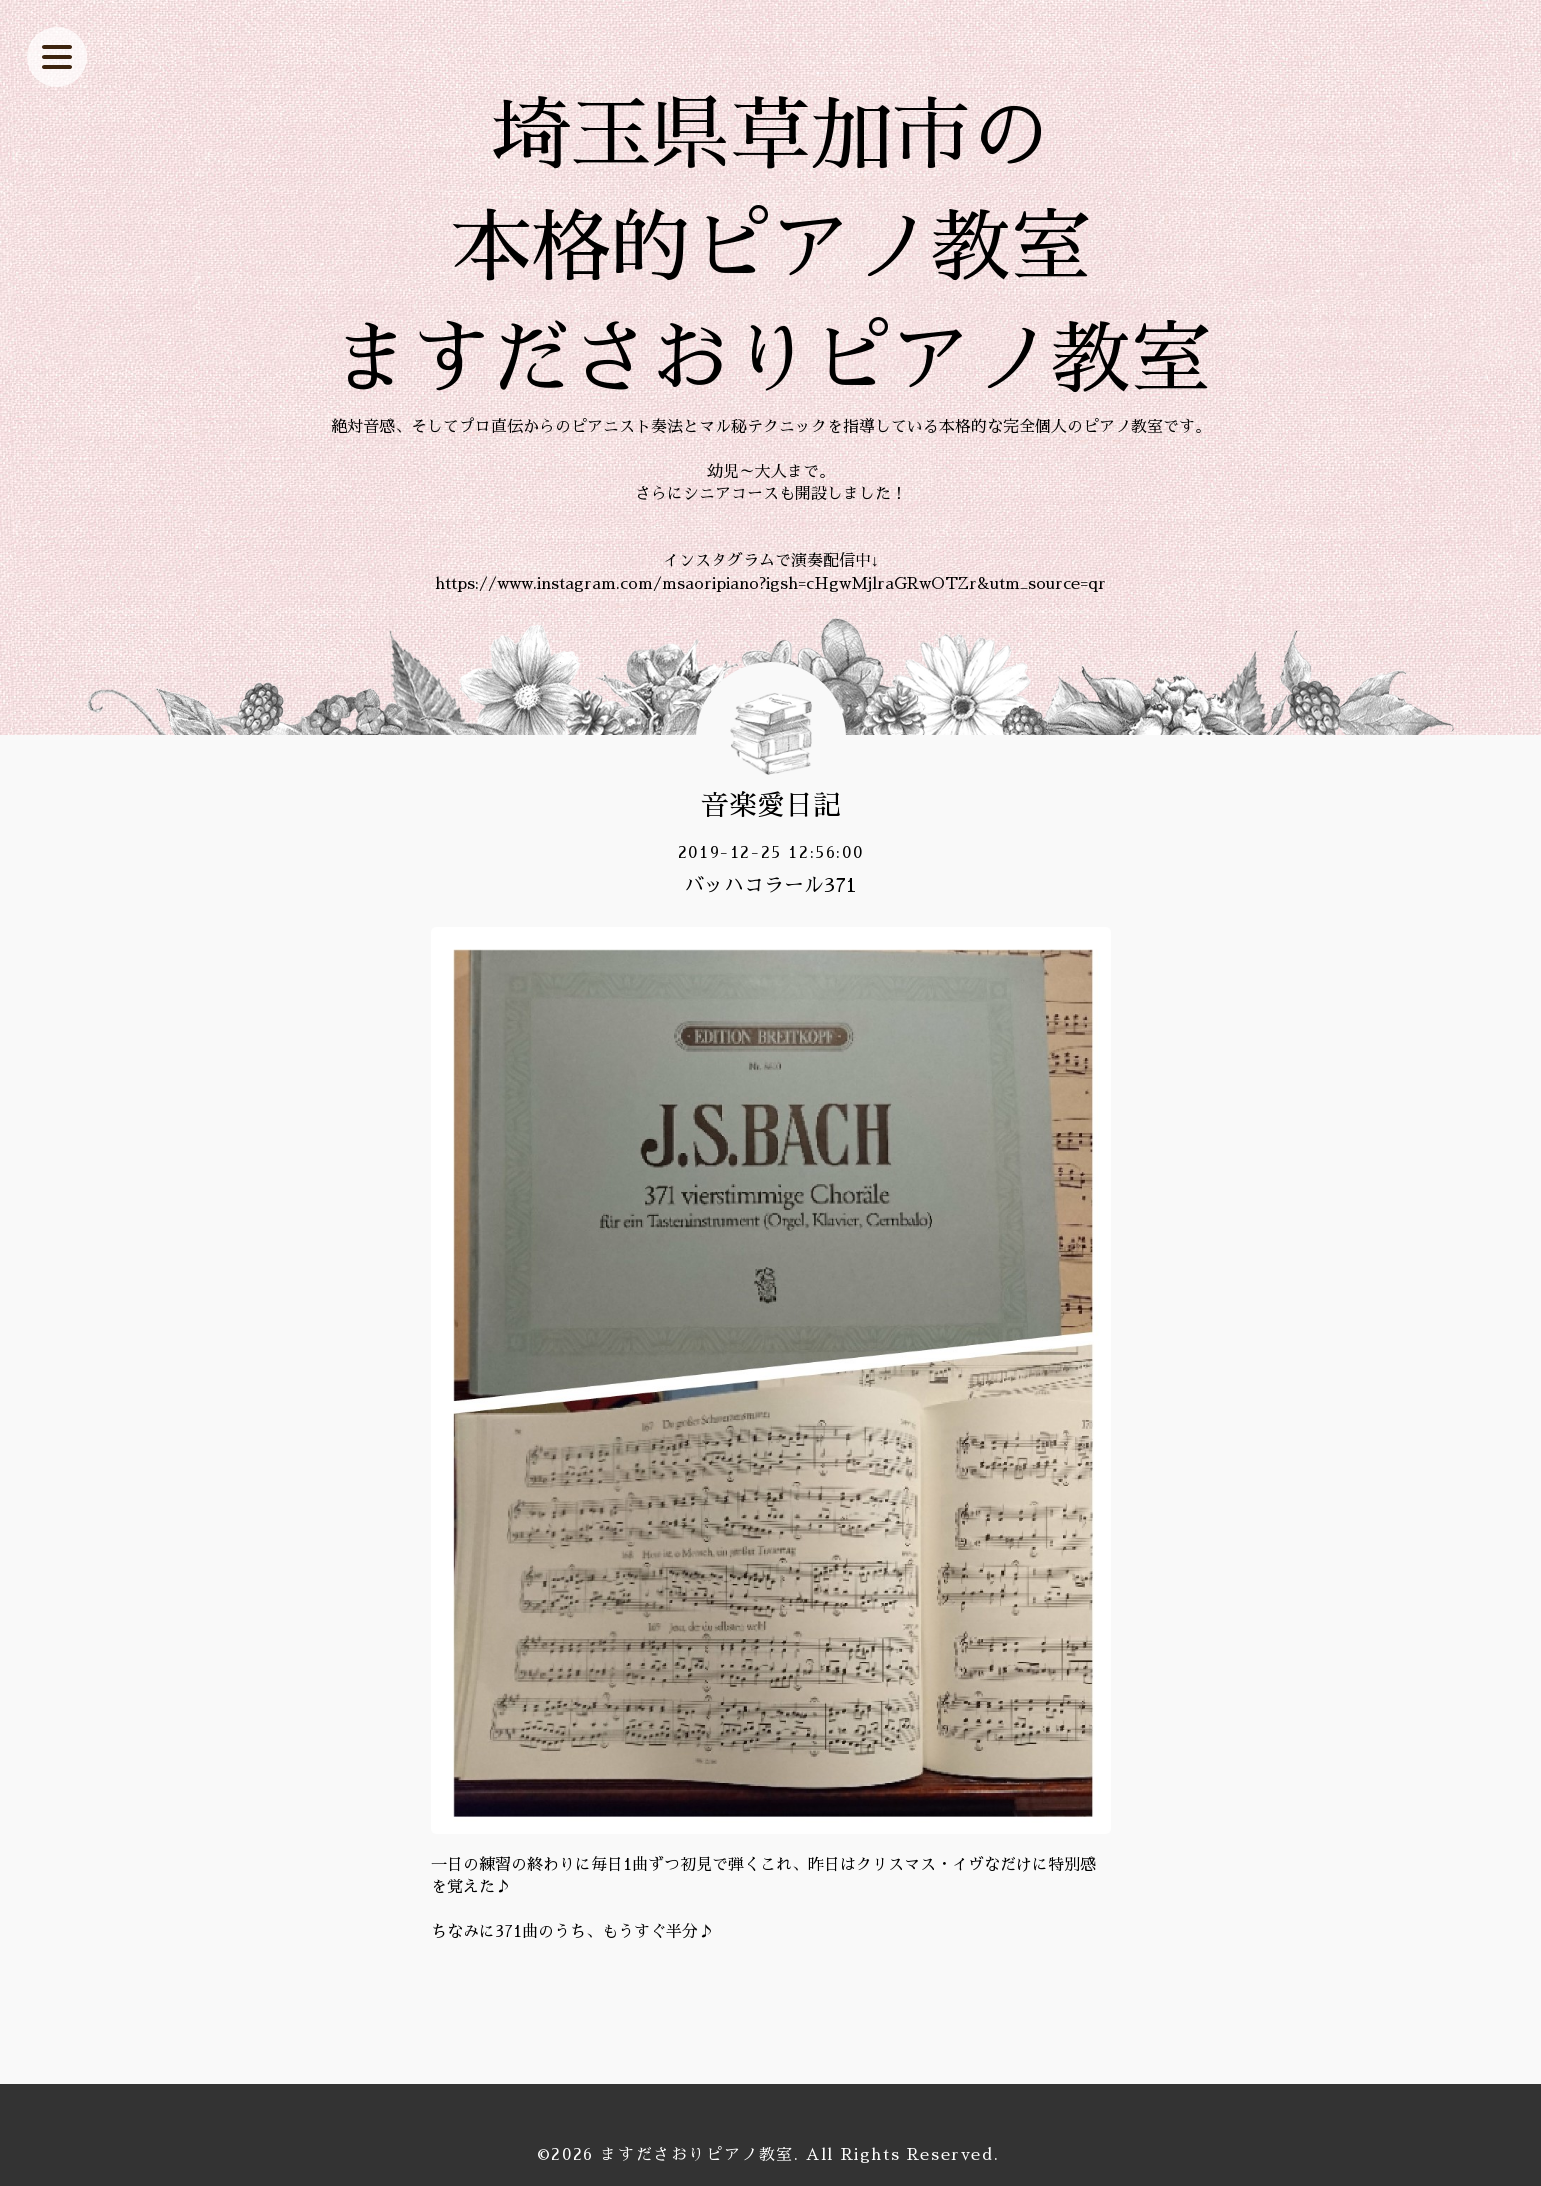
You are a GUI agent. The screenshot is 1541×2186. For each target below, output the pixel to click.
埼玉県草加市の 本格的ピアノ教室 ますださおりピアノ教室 (771, 248)
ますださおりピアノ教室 (697, 2155)
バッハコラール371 (770, 885)
